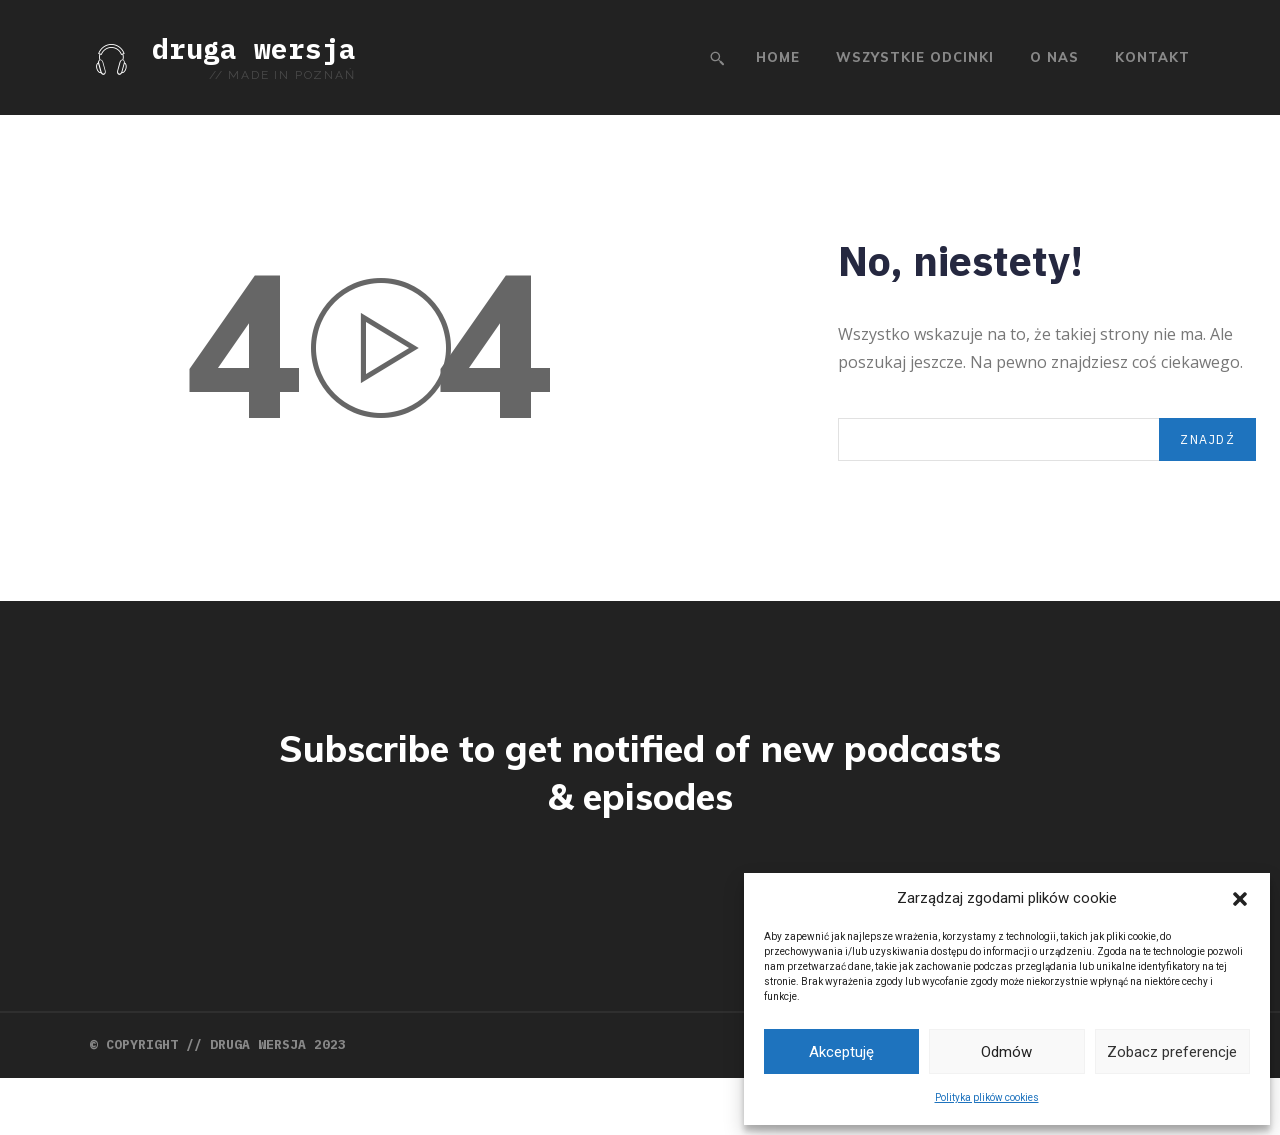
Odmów (1006, 1052)
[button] (1240, 899)
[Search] (1203, 459)
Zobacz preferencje (1172, 1052)
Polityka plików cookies (987, 1097)
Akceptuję (841, 1052)
